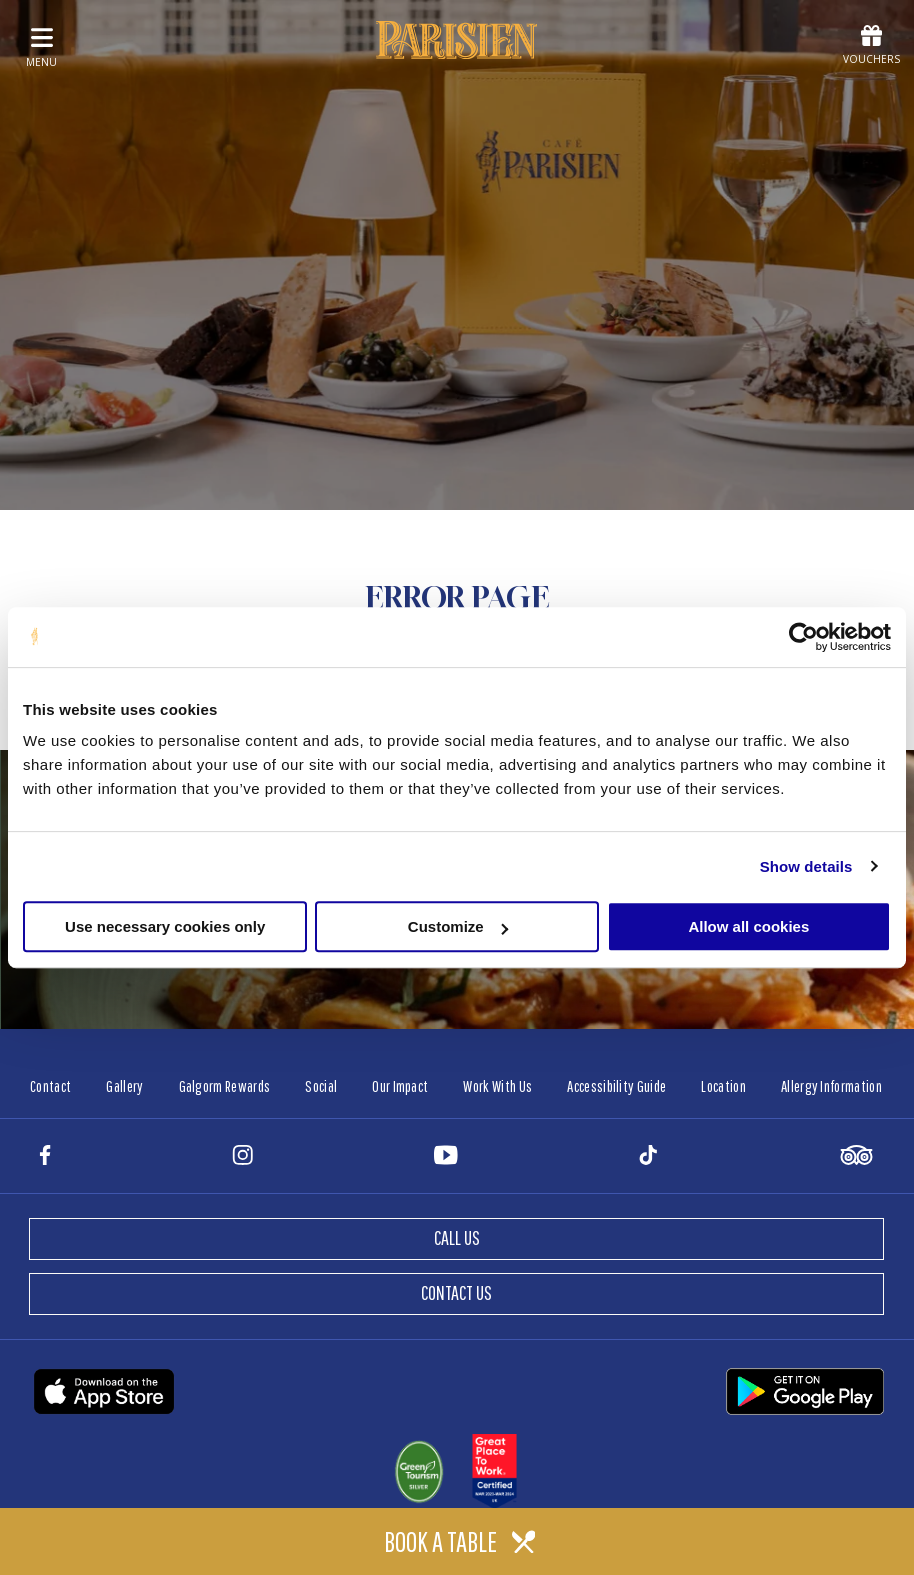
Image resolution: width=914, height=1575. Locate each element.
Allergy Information (831, 1086)
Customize (458, 926)
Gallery (124, 1086)
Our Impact (400, 1086)
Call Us (457, 1237)
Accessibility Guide (616, 1086)
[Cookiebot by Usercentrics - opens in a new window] (803, 637)
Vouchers (871, 45)
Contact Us (456, 1292)
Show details (806, 866)
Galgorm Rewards (225, 1086)
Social (321, 1086)
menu (41, 47)
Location (723, 1086)
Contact (50, 1086)
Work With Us (497, 1086)
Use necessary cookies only (165, 926)
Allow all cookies (748, 926)
